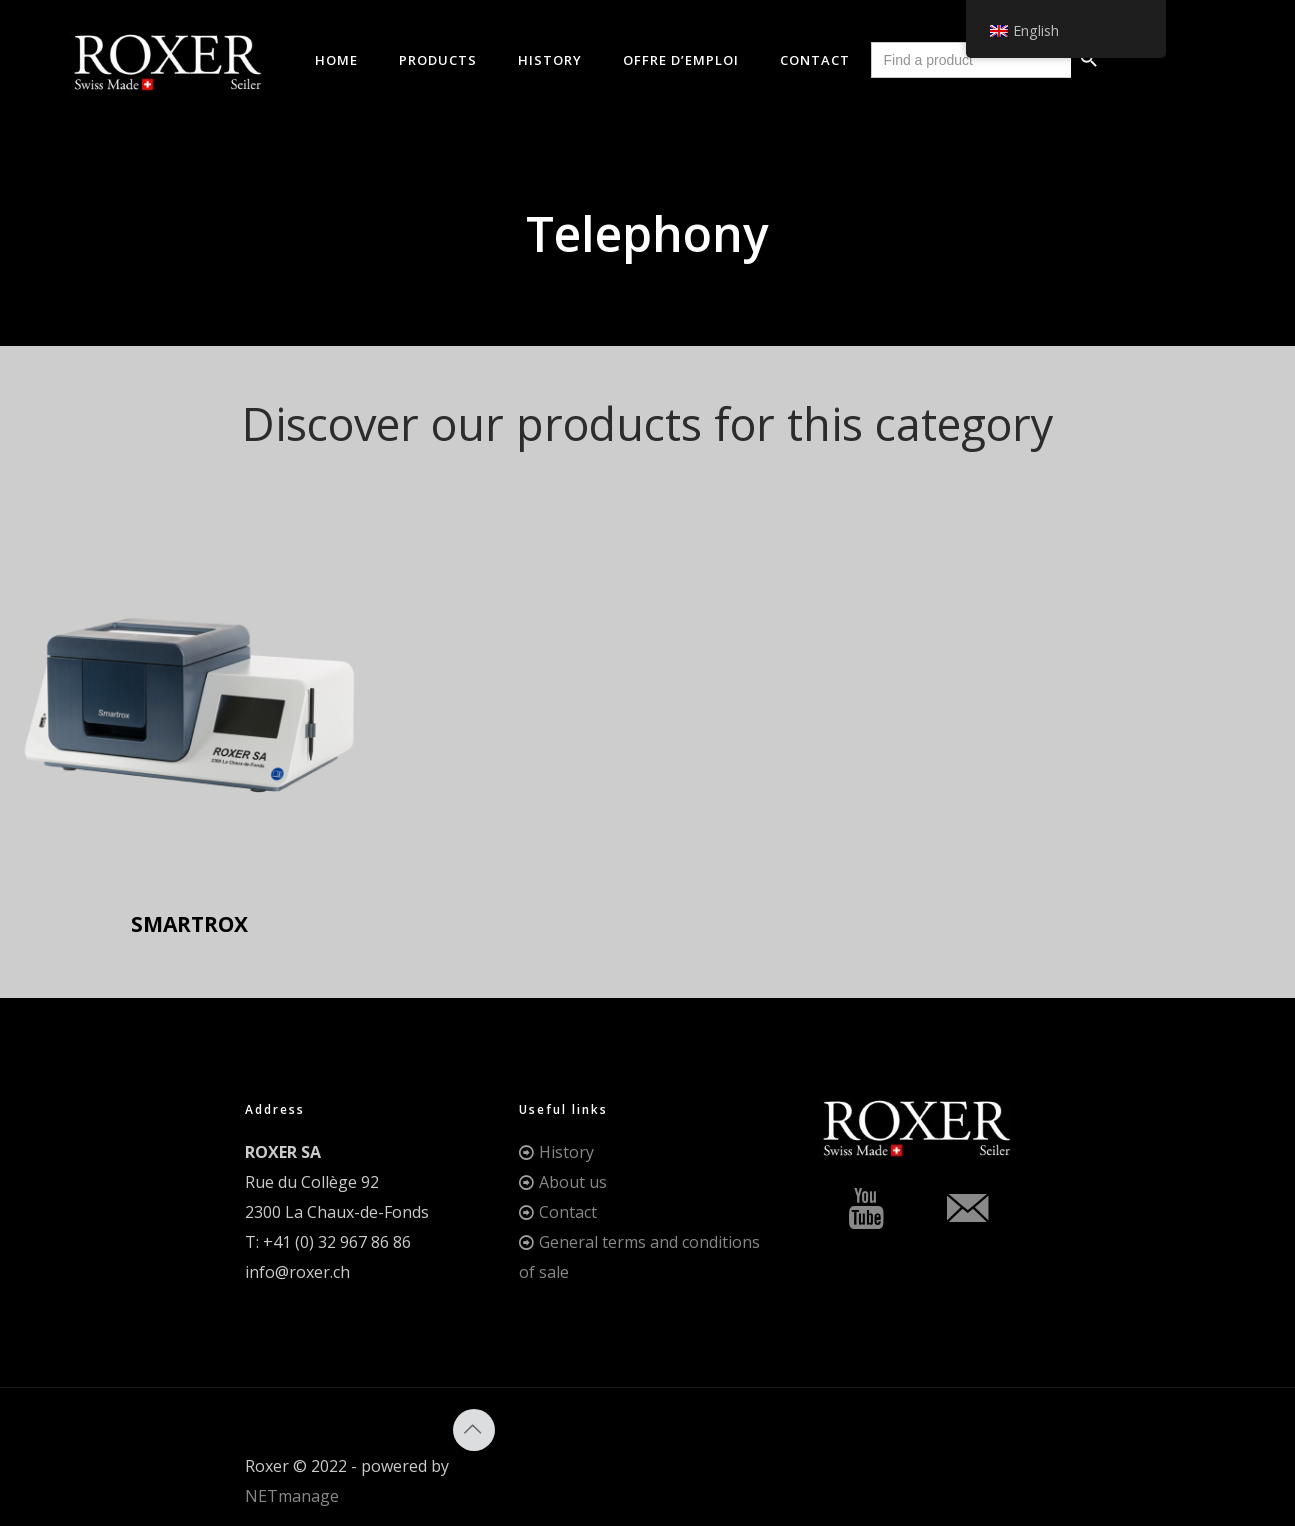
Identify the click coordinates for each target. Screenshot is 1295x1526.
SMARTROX (189, 924)
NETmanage (292, 1496)
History (566, 1152)
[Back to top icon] (474, 1430)
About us (573, 1182)
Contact (568, 1212)
